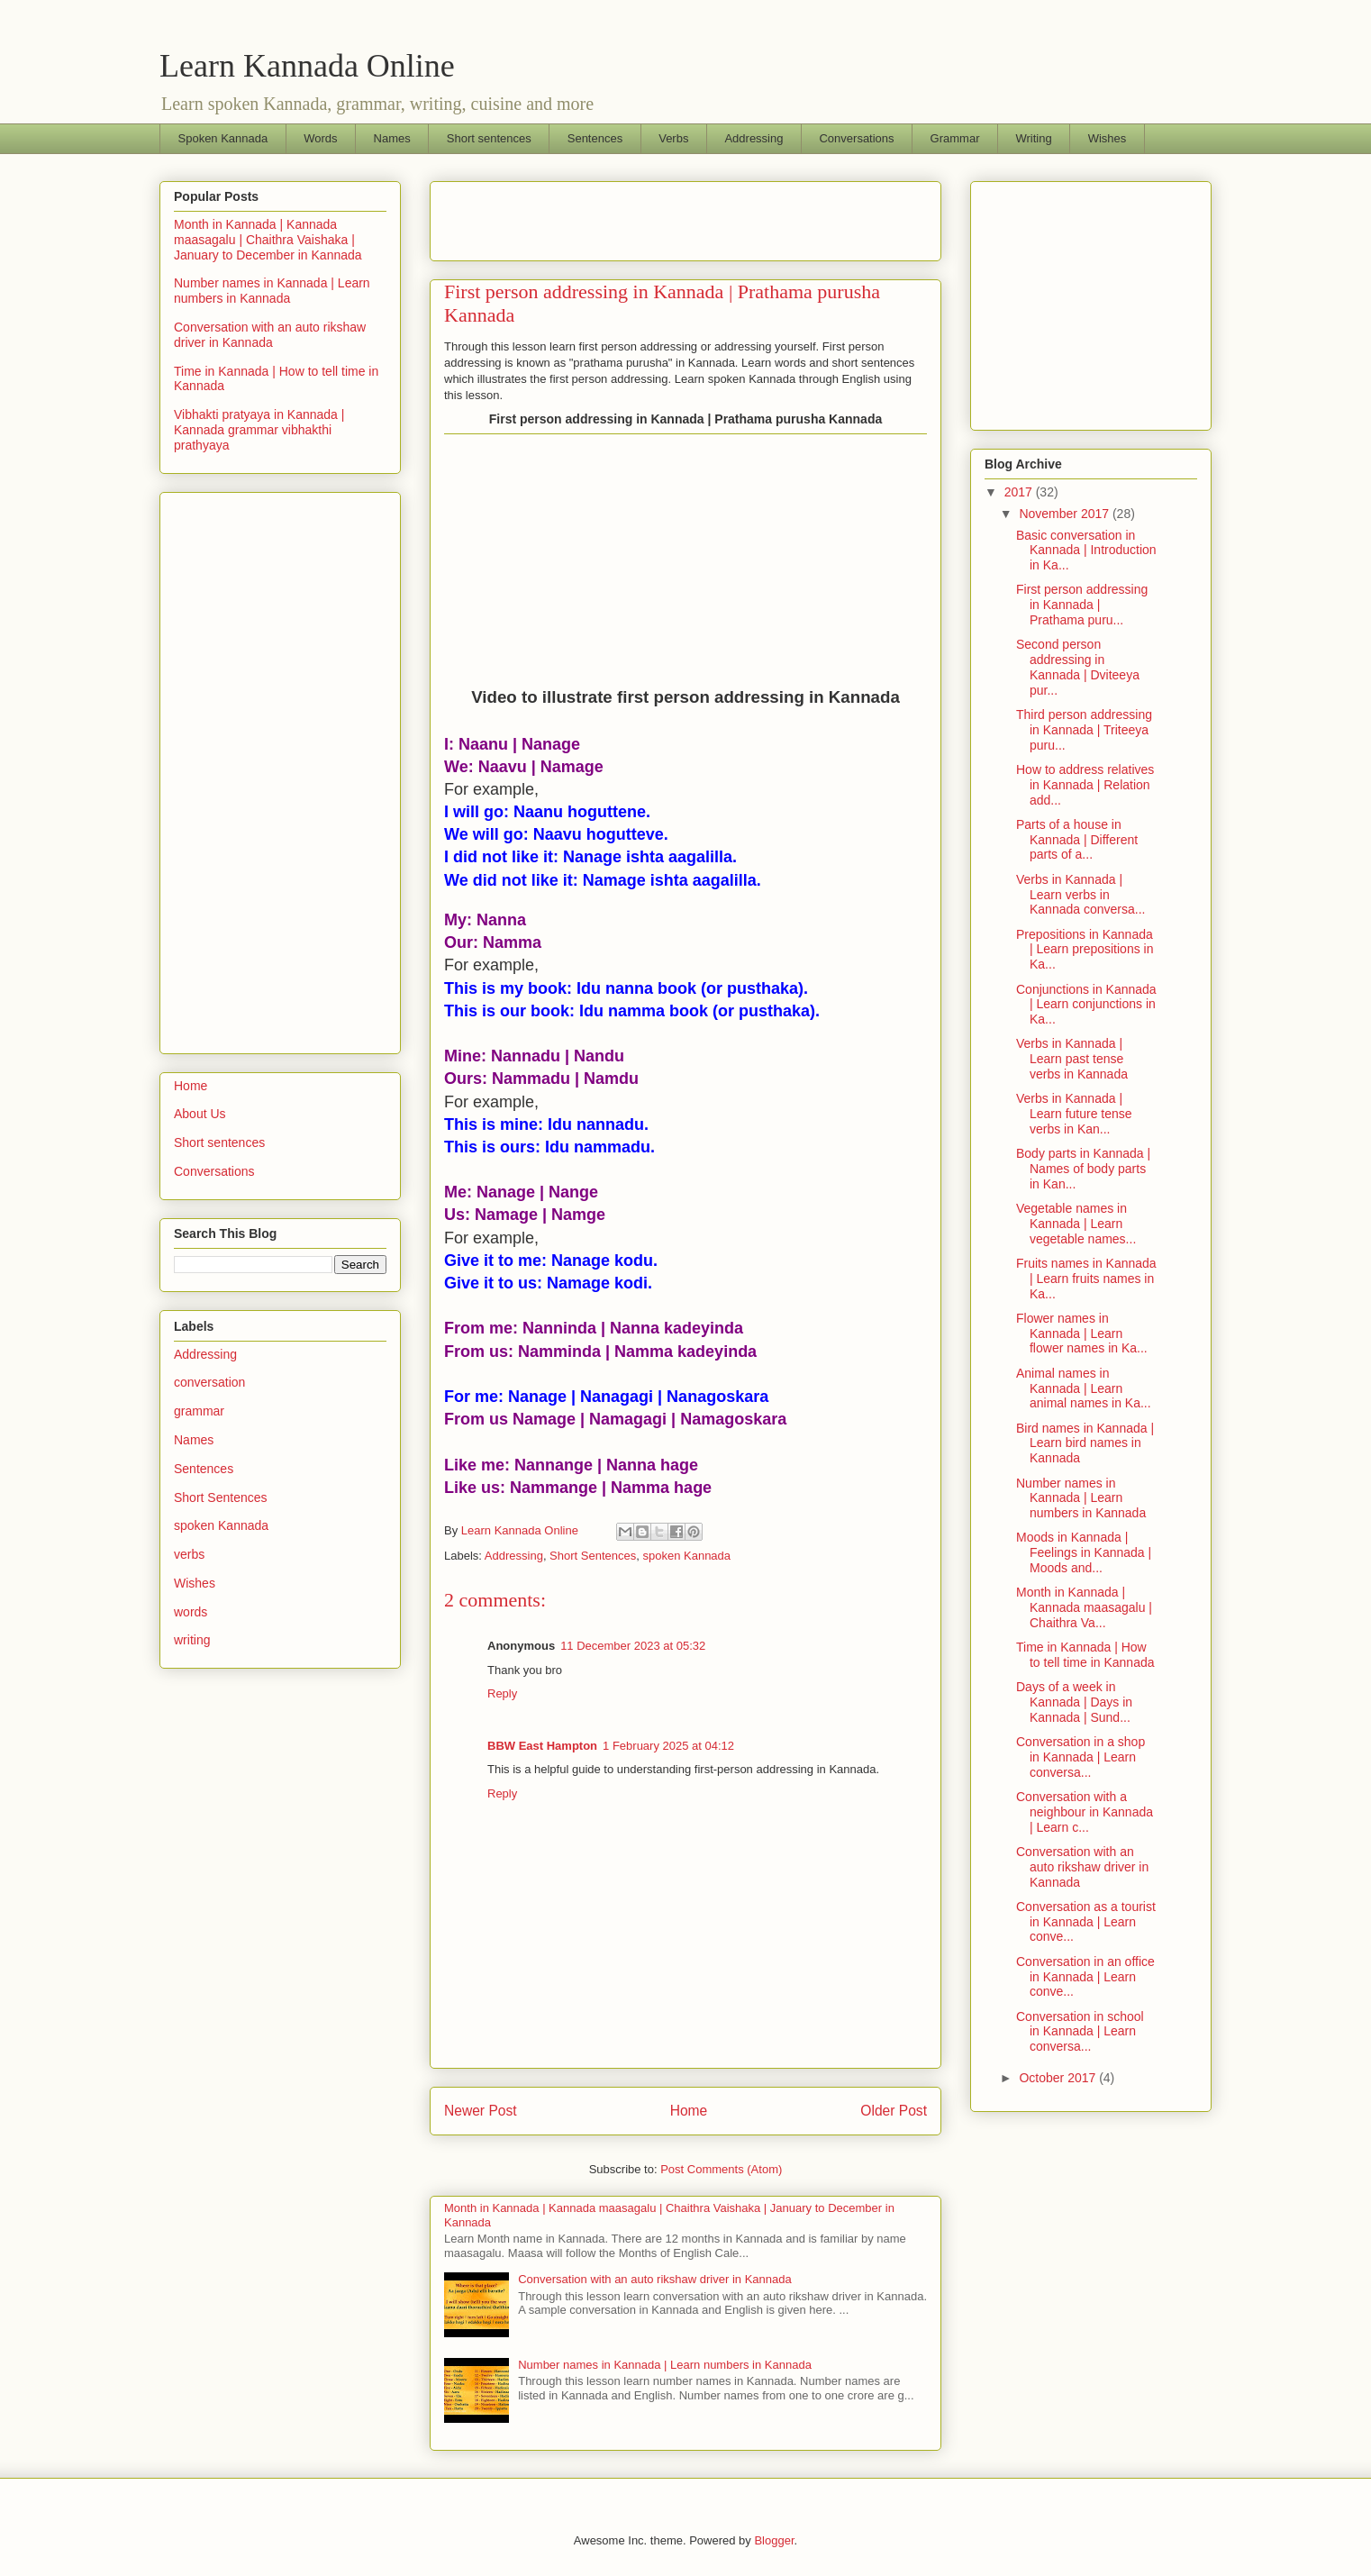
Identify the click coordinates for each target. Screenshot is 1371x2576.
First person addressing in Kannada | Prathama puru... (1082, 604)
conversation (209, 1382)
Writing (1033, 138)
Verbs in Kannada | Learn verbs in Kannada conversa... (1080, 894)
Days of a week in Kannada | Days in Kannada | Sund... (1074, 1702)
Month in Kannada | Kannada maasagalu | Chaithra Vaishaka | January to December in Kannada (268, 239)
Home (689, 2110)
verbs (189, 1554)
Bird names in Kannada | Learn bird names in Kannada (1085, 1443)
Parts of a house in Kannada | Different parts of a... (1077, 839)
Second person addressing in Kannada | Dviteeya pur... (1077, 666)
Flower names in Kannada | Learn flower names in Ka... (1082, 1333)
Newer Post (480, 2110)
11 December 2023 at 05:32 (632, 1645)
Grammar (955, 138)
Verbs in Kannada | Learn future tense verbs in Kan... (1074, 1113)
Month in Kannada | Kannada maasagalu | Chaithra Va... (1084, 1607)
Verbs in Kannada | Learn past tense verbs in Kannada (1072, 1058)
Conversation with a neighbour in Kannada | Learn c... (1084, 1811)
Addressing (753, 138)
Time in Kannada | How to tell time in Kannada (1085, 1655)
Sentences (594, 138)
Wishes (1107, 138)
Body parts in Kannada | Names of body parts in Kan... (1083, 1168)
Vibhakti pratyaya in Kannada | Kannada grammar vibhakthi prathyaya (259, 429)
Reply (502, 1693)
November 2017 (1065, 513)
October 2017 (1059, 2078)
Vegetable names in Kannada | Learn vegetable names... (1076, 1223)
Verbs (673, 138)
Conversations (856, 138)
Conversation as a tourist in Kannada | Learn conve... (1086, 1921)
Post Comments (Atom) (721, 2169)
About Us (200, 1113)
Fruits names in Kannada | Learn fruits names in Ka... (1086, 1278)
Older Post (893, 2110)
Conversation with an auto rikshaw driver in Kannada (655, 2279)
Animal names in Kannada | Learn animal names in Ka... (1083, 1388)
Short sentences (489, 138)
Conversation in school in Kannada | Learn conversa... (1080, 2031)
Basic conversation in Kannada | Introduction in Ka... (1086, 550)
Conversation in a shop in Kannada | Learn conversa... (1080, 1757)
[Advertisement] (655, 215)
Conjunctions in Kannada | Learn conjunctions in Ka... (1086, 1004)
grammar (199, 1411)
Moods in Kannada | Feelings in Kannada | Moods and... (1083, 1552)
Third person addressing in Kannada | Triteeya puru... (1084, 729)
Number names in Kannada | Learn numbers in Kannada (665, 2364)
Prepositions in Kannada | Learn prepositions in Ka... (1085, 949)
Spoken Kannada (223, 138)
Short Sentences (592, 1555)
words (190, 1612)
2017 (1020, 492)
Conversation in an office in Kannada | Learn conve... (1085, 1976)
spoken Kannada (686, 1555)
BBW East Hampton (542, 1745)
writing (192, 1640)
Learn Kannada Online (307, 66)
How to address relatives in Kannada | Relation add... (1085, 784)
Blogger (774, 2540)
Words (320, 138)
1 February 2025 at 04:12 (668, 1745)
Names (392, 138)
